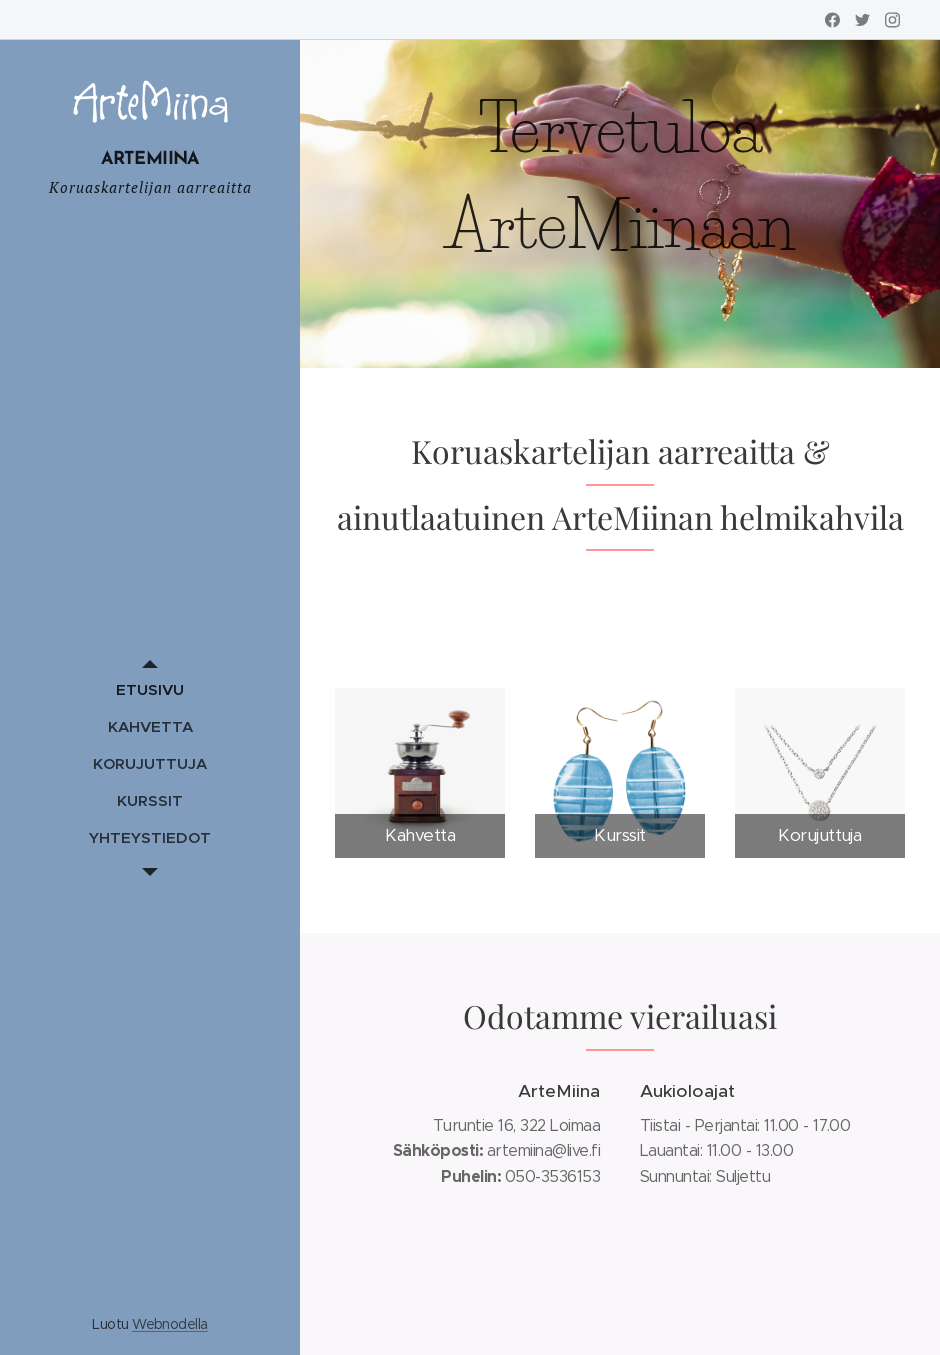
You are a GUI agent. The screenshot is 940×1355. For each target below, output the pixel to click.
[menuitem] (150, 689)
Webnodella (170, 1324)
